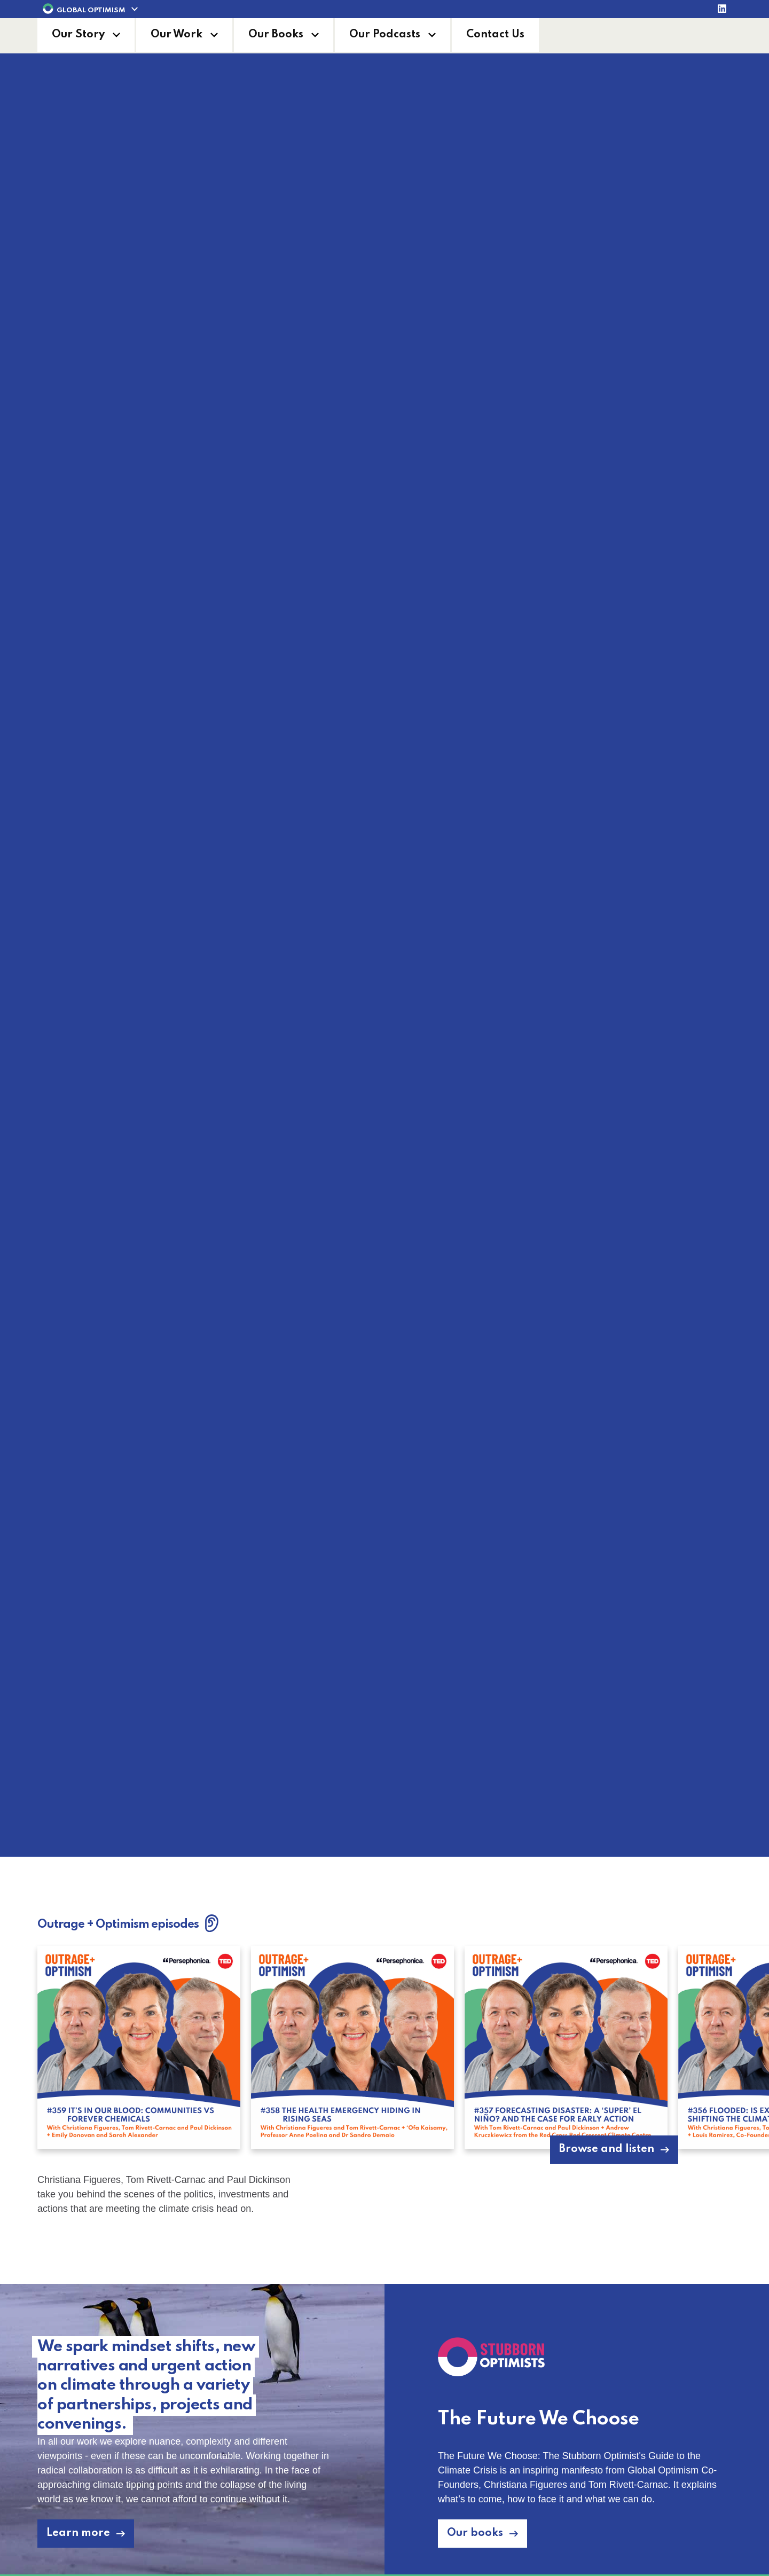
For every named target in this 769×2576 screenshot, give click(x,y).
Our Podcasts (384, 34)
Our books (475, 2533)
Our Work (176, 34)
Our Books (275, 34)
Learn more (377, 1815)
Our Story (78, 34)
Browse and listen (606, 2149)
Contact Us (495, 34)
